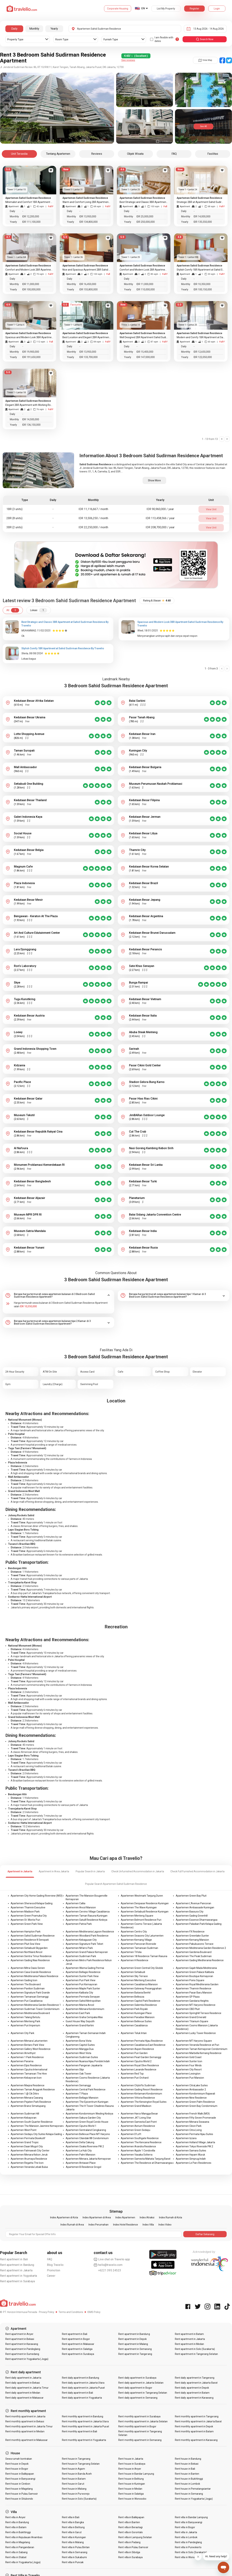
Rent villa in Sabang (16, 2552)
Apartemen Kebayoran (23, 2117)
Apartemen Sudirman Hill (25, 2113)
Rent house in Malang (74, 2488)
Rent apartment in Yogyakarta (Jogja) (26, 2359)
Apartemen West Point (23, 2130)
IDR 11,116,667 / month (93, 509)
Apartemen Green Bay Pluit (191, 1895)
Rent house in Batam (74, 2478)
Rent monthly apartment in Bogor (137, 2426)
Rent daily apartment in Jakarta (23, 2377)
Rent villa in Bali (70, 2517)
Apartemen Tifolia (131, 1952)
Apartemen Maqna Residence (27, 2085)
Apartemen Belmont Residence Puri (141, 1919)
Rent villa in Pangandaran (19, 2547)
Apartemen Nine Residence (191, 2097)
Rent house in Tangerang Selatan (81, 2463)
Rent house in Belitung (131, 2478)
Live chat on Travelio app (112, 2259)
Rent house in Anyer (129, 2468)
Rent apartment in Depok (132, 2339)
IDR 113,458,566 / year (160, 518)
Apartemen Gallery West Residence (31, 2049)
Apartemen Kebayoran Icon (26, 2077)
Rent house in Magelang (19, 2488)
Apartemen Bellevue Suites (136, 2021)
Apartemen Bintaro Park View (27, 2044)
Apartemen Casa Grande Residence (31, 1972)
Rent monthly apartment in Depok (194, 2426)
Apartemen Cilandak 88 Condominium (87, 2138)
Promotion (53, 2270)
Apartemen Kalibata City (79, 1992)
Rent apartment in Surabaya (17, 2281)
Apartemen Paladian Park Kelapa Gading (198, 1923)
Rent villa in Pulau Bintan (76, 2547)
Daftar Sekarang (205, 2234)
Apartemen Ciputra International (29, 2069)
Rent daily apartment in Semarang (137, 2397)
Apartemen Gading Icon (24, 1980)
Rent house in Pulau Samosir (21, 2493)
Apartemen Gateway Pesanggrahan (141, 1988)
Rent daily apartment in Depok (192, 2387)
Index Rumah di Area (72, 2224)
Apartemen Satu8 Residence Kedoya (86, 1919)
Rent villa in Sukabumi (74, 2557)
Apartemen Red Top (132, 2073)
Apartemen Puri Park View (80, 1980)
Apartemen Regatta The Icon (27, 2162)
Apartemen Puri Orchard (134, 2077)
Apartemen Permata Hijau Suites (194, 2134)
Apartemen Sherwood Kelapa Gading (31, 1903)
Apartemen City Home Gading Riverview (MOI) (36, 1895)
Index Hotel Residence (125, 2224)
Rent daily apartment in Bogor (135, 2387)
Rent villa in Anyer (15, 2517)
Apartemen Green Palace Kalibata (195, 1972)
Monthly (34, 28)
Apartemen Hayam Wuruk (190, 2154)
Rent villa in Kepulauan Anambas (23, 2537)
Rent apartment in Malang (133, 2344)
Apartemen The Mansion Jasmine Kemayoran (37, 2125)
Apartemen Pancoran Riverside (138, 1943)
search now (204, 39)
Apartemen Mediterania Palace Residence (34, 1976)
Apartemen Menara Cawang (27, 2097)
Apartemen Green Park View (27, 1923)
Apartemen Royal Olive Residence (140, 2065)
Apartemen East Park (78, 2013)
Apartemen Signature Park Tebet (84, 1943)
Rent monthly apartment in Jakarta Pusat (85, 2426)
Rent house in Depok (17, 2463)
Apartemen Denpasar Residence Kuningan (145, 1903)
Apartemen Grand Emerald (191, 2017)
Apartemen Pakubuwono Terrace (194, 1943)
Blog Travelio (55, 2265)
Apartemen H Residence (134, 1960)
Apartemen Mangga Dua (80, 2049)
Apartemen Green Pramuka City (29, 1915)
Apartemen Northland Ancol (26, 1952)
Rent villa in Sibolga (129, 2552)
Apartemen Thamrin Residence (193, 1988)
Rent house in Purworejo (76, 2493)
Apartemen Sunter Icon (189, 2061)
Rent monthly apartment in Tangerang (196, 2416)
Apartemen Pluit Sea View (25, 1943)
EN (143, 8)
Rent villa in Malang (73, 2542)
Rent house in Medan (130, 2488)
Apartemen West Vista (78, 2053)
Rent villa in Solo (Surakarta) (191, 2552)
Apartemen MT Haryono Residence (195, 2004)
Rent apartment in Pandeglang (22, 2349)
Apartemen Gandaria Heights (192, 2000)
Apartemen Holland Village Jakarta (195, 2142)
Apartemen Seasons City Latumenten (142, 1935)
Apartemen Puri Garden (134, 2053)
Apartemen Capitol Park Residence (140, 2000)
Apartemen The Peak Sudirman (194, 1956)
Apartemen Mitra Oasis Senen (28, 1968)
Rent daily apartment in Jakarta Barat (196, 2382)
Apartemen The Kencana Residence (141, 2142)
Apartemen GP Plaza (188, 1996)
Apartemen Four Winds (189, 2065)
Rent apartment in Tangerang (135, 2354)
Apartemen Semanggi (78, 2085)
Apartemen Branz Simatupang (28, 2105)
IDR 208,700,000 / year (160, 527)
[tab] (58, 1295)
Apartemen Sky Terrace (134, 1976)
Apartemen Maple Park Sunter (83, 1988)
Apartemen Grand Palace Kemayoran (87, 1952)
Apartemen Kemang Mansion (192, 1939)
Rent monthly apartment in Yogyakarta (84, 2440)
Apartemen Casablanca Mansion (139, 1984)
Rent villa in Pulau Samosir (133, 2547)
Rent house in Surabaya (131, 2463)
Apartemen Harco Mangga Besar (139, 2113)
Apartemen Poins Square (190, 1980)
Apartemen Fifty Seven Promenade (196, 2117)
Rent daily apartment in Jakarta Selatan (140, 2382)
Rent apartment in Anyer (19, 2334)
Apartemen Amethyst (23, 2053)
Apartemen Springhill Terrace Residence (198, 2013)
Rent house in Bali (185, 2468)
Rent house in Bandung (188, 2458)
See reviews (128, 60)
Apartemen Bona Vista (78, 2040)
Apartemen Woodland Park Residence (87, 1935)
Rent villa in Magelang (17, 2542)
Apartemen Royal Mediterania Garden (197, 1984)
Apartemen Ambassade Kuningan (195, 1907)
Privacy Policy (46, 2312)
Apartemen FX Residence (190, 1931)
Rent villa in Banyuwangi (188, 2522)
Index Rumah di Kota (170, 2217)
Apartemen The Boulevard (26, 1984)
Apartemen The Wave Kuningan (139, 1907)
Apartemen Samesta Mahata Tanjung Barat (145, 2158)
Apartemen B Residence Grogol (83, 2167)
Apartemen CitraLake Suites (192, 2085)
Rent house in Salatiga (131, 2493)
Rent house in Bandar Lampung (136, 2473)
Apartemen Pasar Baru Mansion (194, 1992)
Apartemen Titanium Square (192, 2021)
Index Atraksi (147, 2217)
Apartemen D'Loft (131, 2134)
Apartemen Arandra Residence (138, 2146)
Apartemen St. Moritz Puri (25, 1919)
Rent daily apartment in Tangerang (194, 2377)
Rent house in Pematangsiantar (193, 2488)
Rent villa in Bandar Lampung (191, 2517)
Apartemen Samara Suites (191, 2150)
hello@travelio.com (108, 2265)
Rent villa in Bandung (17, 2522)
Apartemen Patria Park (79, 1923)
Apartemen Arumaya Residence (29, 2158)
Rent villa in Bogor (185, 2527)
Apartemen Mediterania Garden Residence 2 (201, 1948)
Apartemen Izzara (186, 2138)
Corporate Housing (117, 8)
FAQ (49, 2259)
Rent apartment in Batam (189, 2334)
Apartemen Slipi (75, 2069)
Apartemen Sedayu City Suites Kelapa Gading (36, 2134)
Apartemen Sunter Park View (82, 1976)
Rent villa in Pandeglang (188, 2542)
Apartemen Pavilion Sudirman (28, 1988)
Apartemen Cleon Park (188, 2125)
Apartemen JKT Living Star (136, 2117)
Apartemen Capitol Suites (80, 2044)
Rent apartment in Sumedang (22, 2354)
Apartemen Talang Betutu (25, 2017)
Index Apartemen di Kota (64, 2217)
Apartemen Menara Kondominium (85, 2009)
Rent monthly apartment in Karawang (196, 2440)
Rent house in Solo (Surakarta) (79, 2498)
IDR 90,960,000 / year (160, 509)
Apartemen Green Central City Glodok (142, 1968)
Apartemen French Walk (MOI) (193, 2113)
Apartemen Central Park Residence (85, 2089)
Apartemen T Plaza (77, 2093)
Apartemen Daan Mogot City (27, 2146)
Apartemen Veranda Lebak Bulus (29, 2167)
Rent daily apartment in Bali (77, 2392)
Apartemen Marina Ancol (80, 2004)
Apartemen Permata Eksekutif (28, 2138)
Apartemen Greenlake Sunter (192, 1935)
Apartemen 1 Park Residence (27, 2057)
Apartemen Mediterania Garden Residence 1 (36, 2004)
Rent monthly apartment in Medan (24, 2431)
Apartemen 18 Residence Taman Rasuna (144, 1956)
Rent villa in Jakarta (186, 2532)
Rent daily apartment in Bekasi (22, 2382)
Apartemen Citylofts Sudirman (138, 2085)
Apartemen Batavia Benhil (135, 1992)
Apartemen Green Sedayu (135, 2130)
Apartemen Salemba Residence (139, 2004)
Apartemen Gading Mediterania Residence (200, 1960)
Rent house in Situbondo (19, 2498)
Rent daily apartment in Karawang (194, 2397)
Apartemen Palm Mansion (80, 2154)
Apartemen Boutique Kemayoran (194, 1976)
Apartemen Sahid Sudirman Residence (33, 1935)
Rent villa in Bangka (73, 2522)
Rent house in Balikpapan (19, 2473)
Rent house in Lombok (187, 2483)
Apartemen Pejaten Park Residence (31, 2101)
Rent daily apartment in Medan (22, 2392)
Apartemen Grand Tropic (25, 2142)
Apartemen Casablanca (134, 2025)
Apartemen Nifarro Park (79, 1948)
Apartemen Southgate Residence (140, 2138)
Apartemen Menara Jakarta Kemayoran (88, 2158)
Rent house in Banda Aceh (77, 2473)
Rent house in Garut (73, 2483)
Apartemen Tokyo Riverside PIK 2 (194, 2146)
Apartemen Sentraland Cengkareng (86, 2130)
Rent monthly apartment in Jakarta (25, 2416)
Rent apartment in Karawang (21, 2344)
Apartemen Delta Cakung (80, 2142)
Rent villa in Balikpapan (131, 2517)
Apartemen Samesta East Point (139, 2121)
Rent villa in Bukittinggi (18, 2532)
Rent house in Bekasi (186, 2463)
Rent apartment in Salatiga (77, 2349)
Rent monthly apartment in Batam (194, 2431)
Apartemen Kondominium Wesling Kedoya (89, 2113)
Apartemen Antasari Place (81, 2162)
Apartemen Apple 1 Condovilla (138, 2150)
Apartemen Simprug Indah (191, 2158)
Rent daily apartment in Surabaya (137, 2377)
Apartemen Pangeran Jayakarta (84, 2065)
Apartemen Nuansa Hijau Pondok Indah (88, 2061)
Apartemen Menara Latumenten (29, 2040)
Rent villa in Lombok (186, 2537)
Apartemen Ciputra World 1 (81, 2125)
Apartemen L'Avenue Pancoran (193, 1903)
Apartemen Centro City (134, 1931)
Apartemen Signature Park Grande (30, 1992)
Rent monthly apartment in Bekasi (24, 2421)
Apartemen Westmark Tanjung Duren (142, 1895)
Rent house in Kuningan (131, 2483)
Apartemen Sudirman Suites (82, 2057)
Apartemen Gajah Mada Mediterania (196, 1968)
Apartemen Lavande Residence (138, 2069)
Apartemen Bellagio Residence (83, 1972)
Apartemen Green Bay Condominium (196, 2105)
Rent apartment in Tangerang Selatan (196, 2354)
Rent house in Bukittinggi (189, 2478)
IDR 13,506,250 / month (93, 518)
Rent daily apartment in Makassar (24, 2397)
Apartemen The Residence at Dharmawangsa (147, 2162)
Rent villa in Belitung (73, 2527)
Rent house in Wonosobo (132, 2498)
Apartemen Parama (22, 2061)
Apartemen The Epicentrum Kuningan (87, 2101)
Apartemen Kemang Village (136, 1939)
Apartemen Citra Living (189, 2130)
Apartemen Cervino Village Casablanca (88, 1911)
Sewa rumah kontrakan (18, 2458)
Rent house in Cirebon (17, 2483)
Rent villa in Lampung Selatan (135, 2537)
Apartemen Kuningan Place (136, 2013)
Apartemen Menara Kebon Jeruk (29, 2154)
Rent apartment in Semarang (135, 2349)
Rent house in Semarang (189, 2493)
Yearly (54, 28)
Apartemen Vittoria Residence (138, 2097)
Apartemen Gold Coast (188, 2057)
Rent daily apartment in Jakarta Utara (83, 2382)
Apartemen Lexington (188, 2073)
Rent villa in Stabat (15, 2557)
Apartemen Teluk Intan (134, 2033)
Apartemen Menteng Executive (138, 1980)
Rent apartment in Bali (14, 2259)
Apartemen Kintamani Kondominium (141, 2093)
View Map (205, 60)
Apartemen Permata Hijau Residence (142, 2040)
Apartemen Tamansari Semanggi (30, 1996)
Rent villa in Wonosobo (187, 2557)
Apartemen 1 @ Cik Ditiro (25, 2093)
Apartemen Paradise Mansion (138, 2017)
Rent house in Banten (187, 2473)
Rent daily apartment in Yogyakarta (82, 2397)
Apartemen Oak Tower (78, 2073)
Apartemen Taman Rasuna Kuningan (86, 1915)
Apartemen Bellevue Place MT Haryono (88, 2134)
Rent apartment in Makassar (78, 2344)
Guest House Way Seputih (80, 2021)
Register (194, 8)
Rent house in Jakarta (130, 2458)
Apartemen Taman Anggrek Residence (33, 2089)
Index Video (165, 2224)
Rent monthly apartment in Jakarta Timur (29, 2426)
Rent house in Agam (73, 2468)
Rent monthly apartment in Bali (79, 2431)
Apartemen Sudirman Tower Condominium (35, 2009)
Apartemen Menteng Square (137, 1915)
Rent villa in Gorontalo (130, 2532)
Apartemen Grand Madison (136, 2105)
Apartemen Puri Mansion (190, 2077)
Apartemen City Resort (189, 2069)
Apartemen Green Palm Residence (195, 2101)
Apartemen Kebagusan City (81, 1939)
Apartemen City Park (22, 2033)
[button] (58, 1295)
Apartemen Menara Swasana (192, 2121)
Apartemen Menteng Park (25, 2021)
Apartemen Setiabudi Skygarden (29, 1948)
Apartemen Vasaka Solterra (136, 2154)
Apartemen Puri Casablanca (26, 2000)
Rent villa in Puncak (73, 2562)
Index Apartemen (125, 2217)
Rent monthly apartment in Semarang (140, 2440)
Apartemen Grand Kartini (80, 2025)
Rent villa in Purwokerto (188, 2547)
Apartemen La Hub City (79, 2150)
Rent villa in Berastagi (130, 2527)
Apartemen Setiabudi (133, 1972)
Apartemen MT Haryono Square (194, 2040)
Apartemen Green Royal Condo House (87, 2121)
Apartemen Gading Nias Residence (30, 1960)
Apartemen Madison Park (25, 1911)
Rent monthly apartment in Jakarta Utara (85, 2421)
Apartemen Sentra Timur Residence (31, 1956)
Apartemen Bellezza (132, 1996)
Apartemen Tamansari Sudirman (139, 1948)
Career (51, 2275)
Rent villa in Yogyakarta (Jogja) (23, 2562)
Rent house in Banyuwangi (20, 2478)
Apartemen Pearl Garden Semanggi (141, 2057)
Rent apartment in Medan (189, 2344)
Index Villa (148, 2224)
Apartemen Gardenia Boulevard (193, 1952)
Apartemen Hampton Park (26, 1931)
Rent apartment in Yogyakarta (18, 2275)
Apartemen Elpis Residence (26, 2065)
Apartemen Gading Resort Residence (142, 2089)
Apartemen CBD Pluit (188, 2009)
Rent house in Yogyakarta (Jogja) (194, 2498)
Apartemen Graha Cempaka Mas (84, 2017)
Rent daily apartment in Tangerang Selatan (142, 2392)
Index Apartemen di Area (97, 2217)
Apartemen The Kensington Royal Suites (144, 2101)
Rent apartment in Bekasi (19, 2339)
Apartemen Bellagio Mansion (82, 2097)
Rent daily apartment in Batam (192, 2392)
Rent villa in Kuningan (74, 2537)
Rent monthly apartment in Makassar (26, 2440)
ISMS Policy (93, 2312)
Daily (14, 28)
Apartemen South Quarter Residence (32, 2121)
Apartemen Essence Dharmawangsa (196, 1919)
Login (217, 8)
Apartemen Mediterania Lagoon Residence (90, 1931)
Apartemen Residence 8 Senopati (30, 1939)
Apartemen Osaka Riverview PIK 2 (85, 2146)
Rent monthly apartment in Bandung (82, 2416)
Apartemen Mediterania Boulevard (30, 2013)
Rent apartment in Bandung (17, 2265)
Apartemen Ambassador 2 (191, 2089)
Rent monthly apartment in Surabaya (139, 2416)
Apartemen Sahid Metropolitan (83, 2000)
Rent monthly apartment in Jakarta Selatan (143, 2421)
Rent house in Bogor (16, 2468)
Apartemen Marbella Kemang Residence (198, 2053)
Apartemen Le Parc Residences (193, 2162)
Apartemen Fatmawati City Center (30, 2150)
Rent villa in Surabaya (130, 2557)
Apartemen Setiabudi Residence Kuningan (144, 1911)
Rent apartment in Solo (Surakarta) (195, 2349)
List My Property (166, 8)
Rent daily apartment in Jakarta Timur (27, 2387)
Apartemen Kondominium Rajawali (195, 2093)
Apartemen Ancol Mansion (81, 1907)
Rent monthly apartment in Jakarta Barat (198, 2421)
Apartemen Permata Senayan (83, 1996)
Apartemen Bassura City (189, 1911)
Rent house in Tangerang (76, 2458)
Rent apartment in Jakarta (16, 2270)
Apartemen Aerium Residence (138, 2125)
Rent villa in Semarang (74, 2552)
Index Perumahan (99, 2224)
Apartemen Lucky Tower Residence (196, 2033)
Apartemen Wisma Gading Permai (85, 1968)
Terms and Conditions (71, 2312)
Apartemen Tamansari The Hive (29, 2073)
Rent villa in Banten (129, 2522)
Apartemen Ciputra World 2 (136, 2061)
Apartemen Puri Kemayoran (81, 1984)
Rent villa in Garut (72, 2532)
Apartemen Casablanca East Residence (143, 2044)
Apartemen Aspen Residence (137, 2049)
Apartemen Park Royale (134, 2009)
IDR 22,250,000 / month (93, 527)
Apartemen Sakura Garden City (83, 2117)
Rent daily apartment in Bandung (80, 2377)
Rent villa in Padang (129, 2542)
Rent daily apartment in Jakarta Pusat (83, 2387)
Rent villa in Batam (15, 2527)
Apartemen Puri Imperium (25, 2025)
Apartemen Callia (75, 1903)
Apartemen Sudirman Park (81, 1956)
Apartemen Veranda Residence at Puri (197, 2044)
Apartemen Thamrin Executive (28, 1907)
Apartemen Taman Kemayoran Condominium (201, 2049)
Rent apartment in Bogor (76, 2339)
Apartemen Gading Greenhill (192, 1915)
